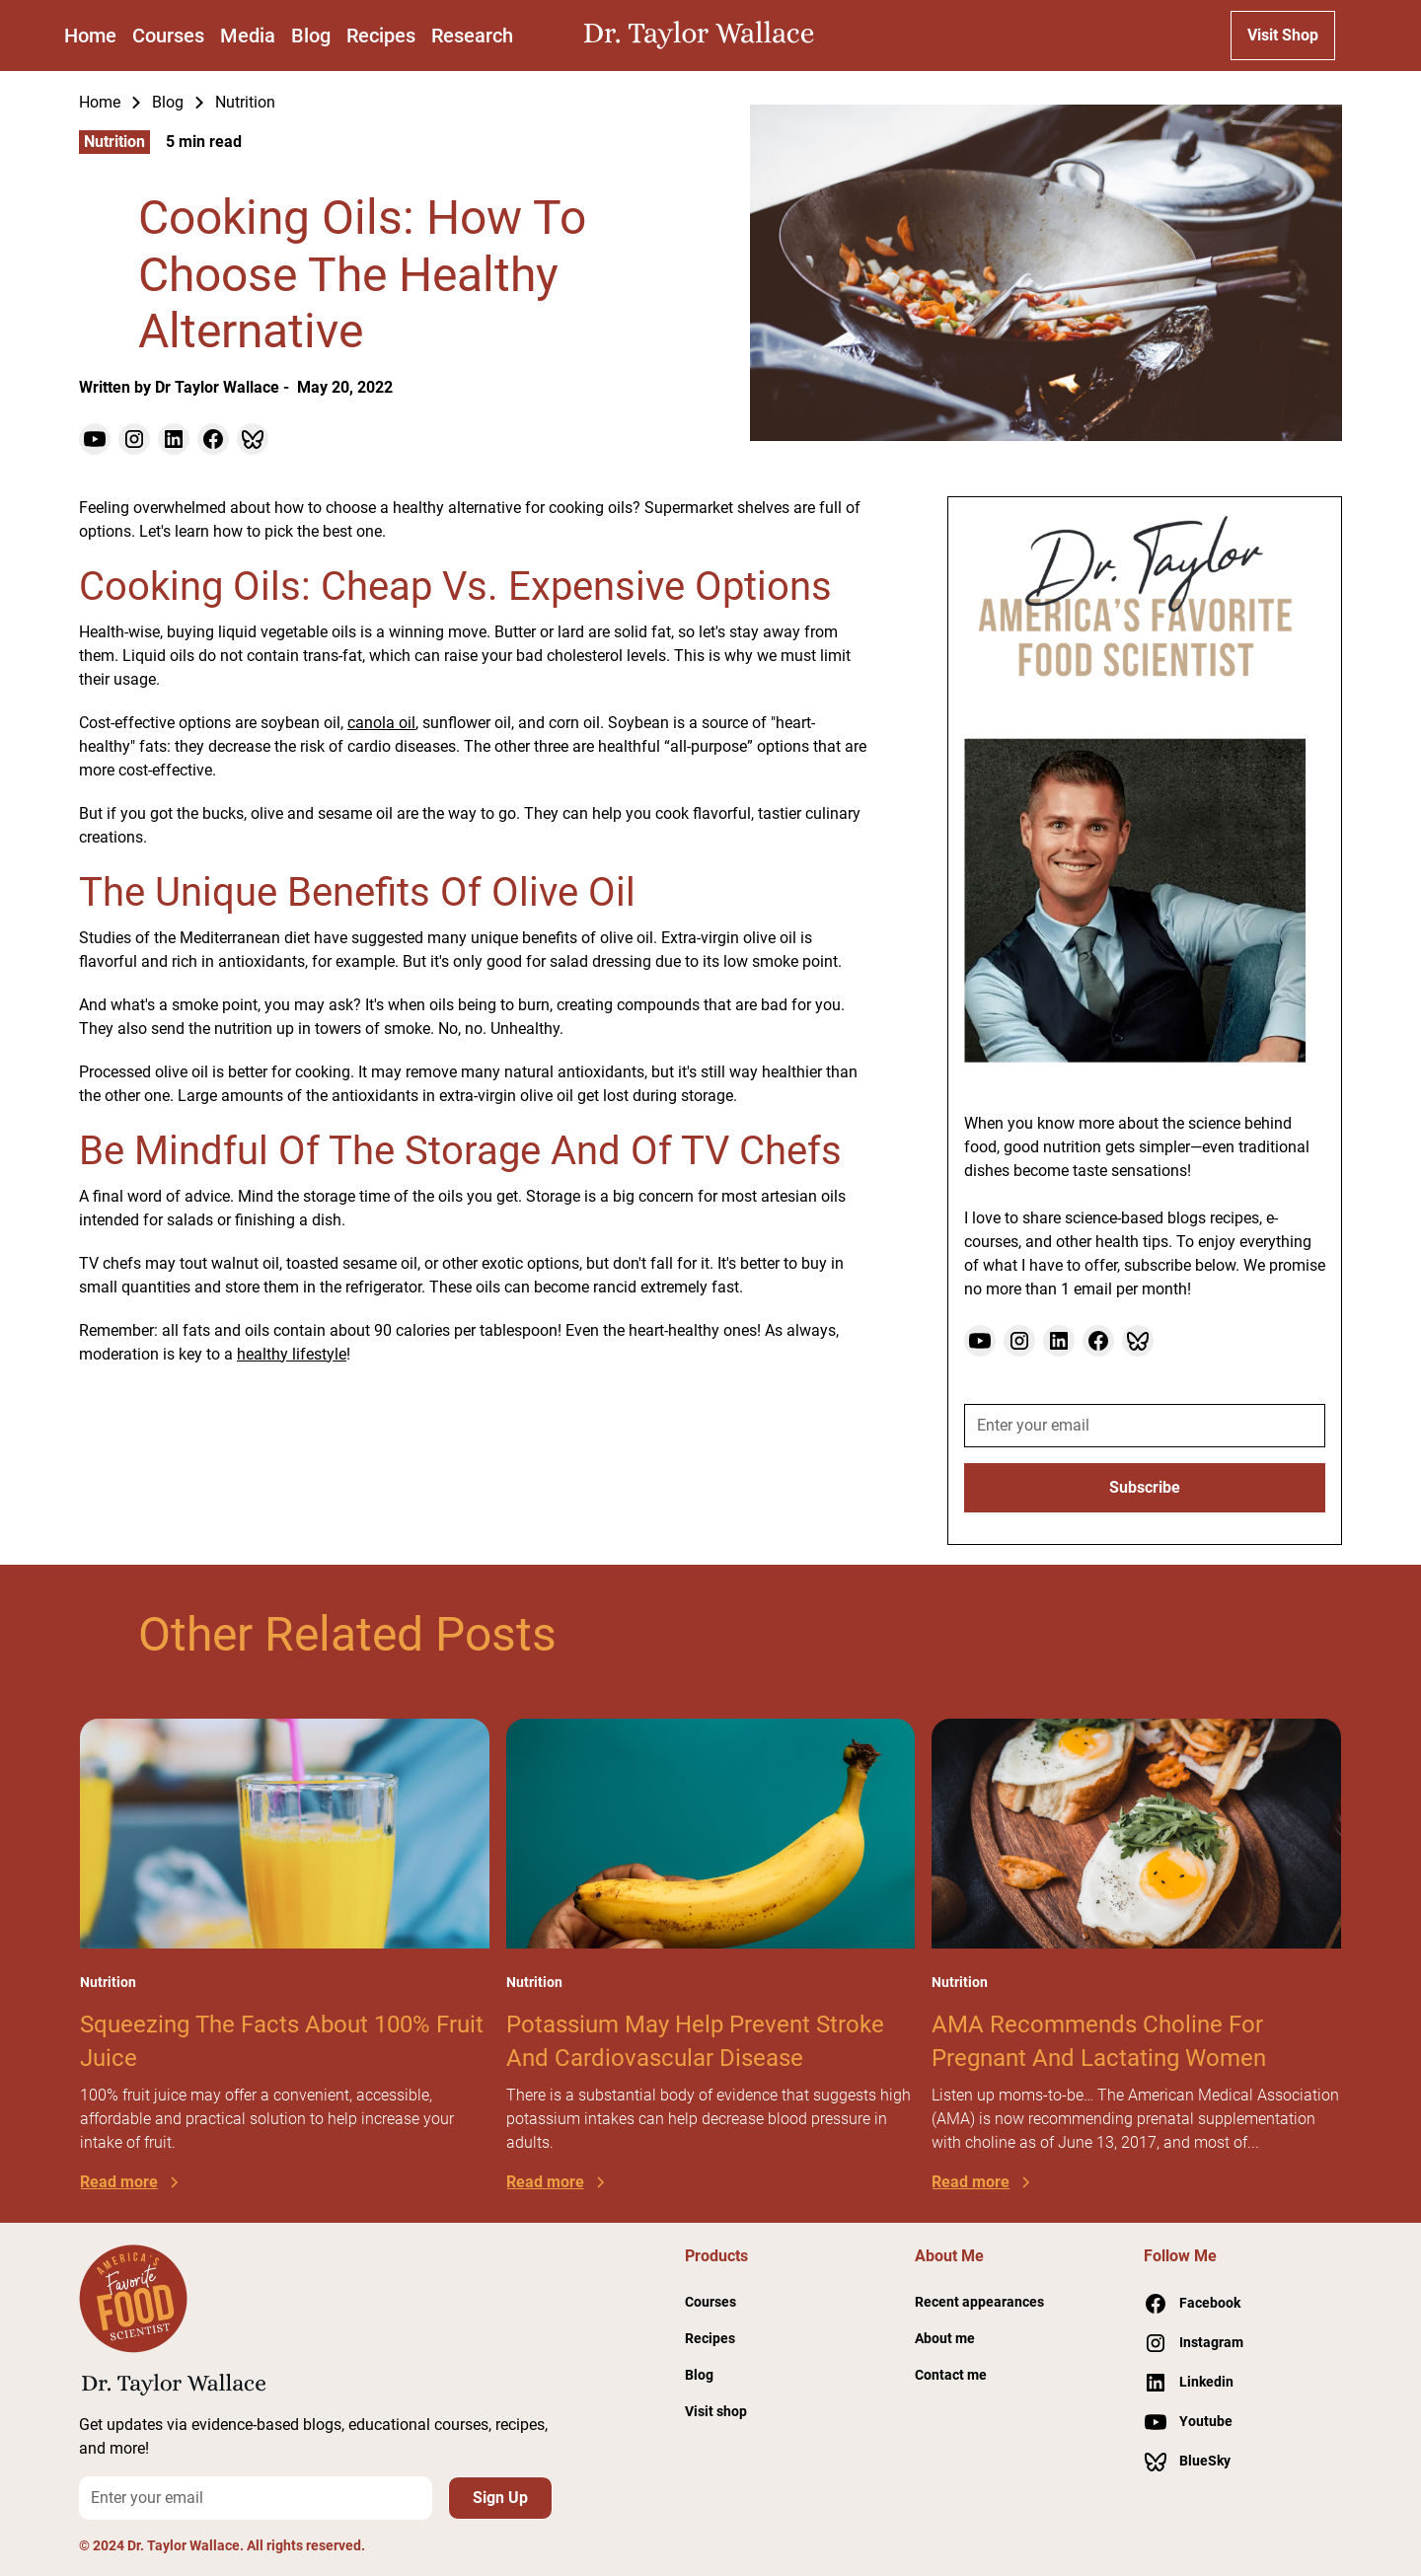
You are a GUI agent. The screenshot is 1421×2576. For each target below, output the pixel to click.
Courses (168, 35)
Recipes (380, 35)
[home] (703, 35)
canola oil (381, 722)
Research (472, 35)
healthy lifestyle (291, 1354)
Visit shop (716, 2411)
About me (945, 2338)
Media (247, 35)
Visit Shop (1282, 35)
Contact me (951, 2375)
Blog (311, 35)
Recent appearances (979, 2302)
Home (90, 35)
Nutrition (245, 102)
